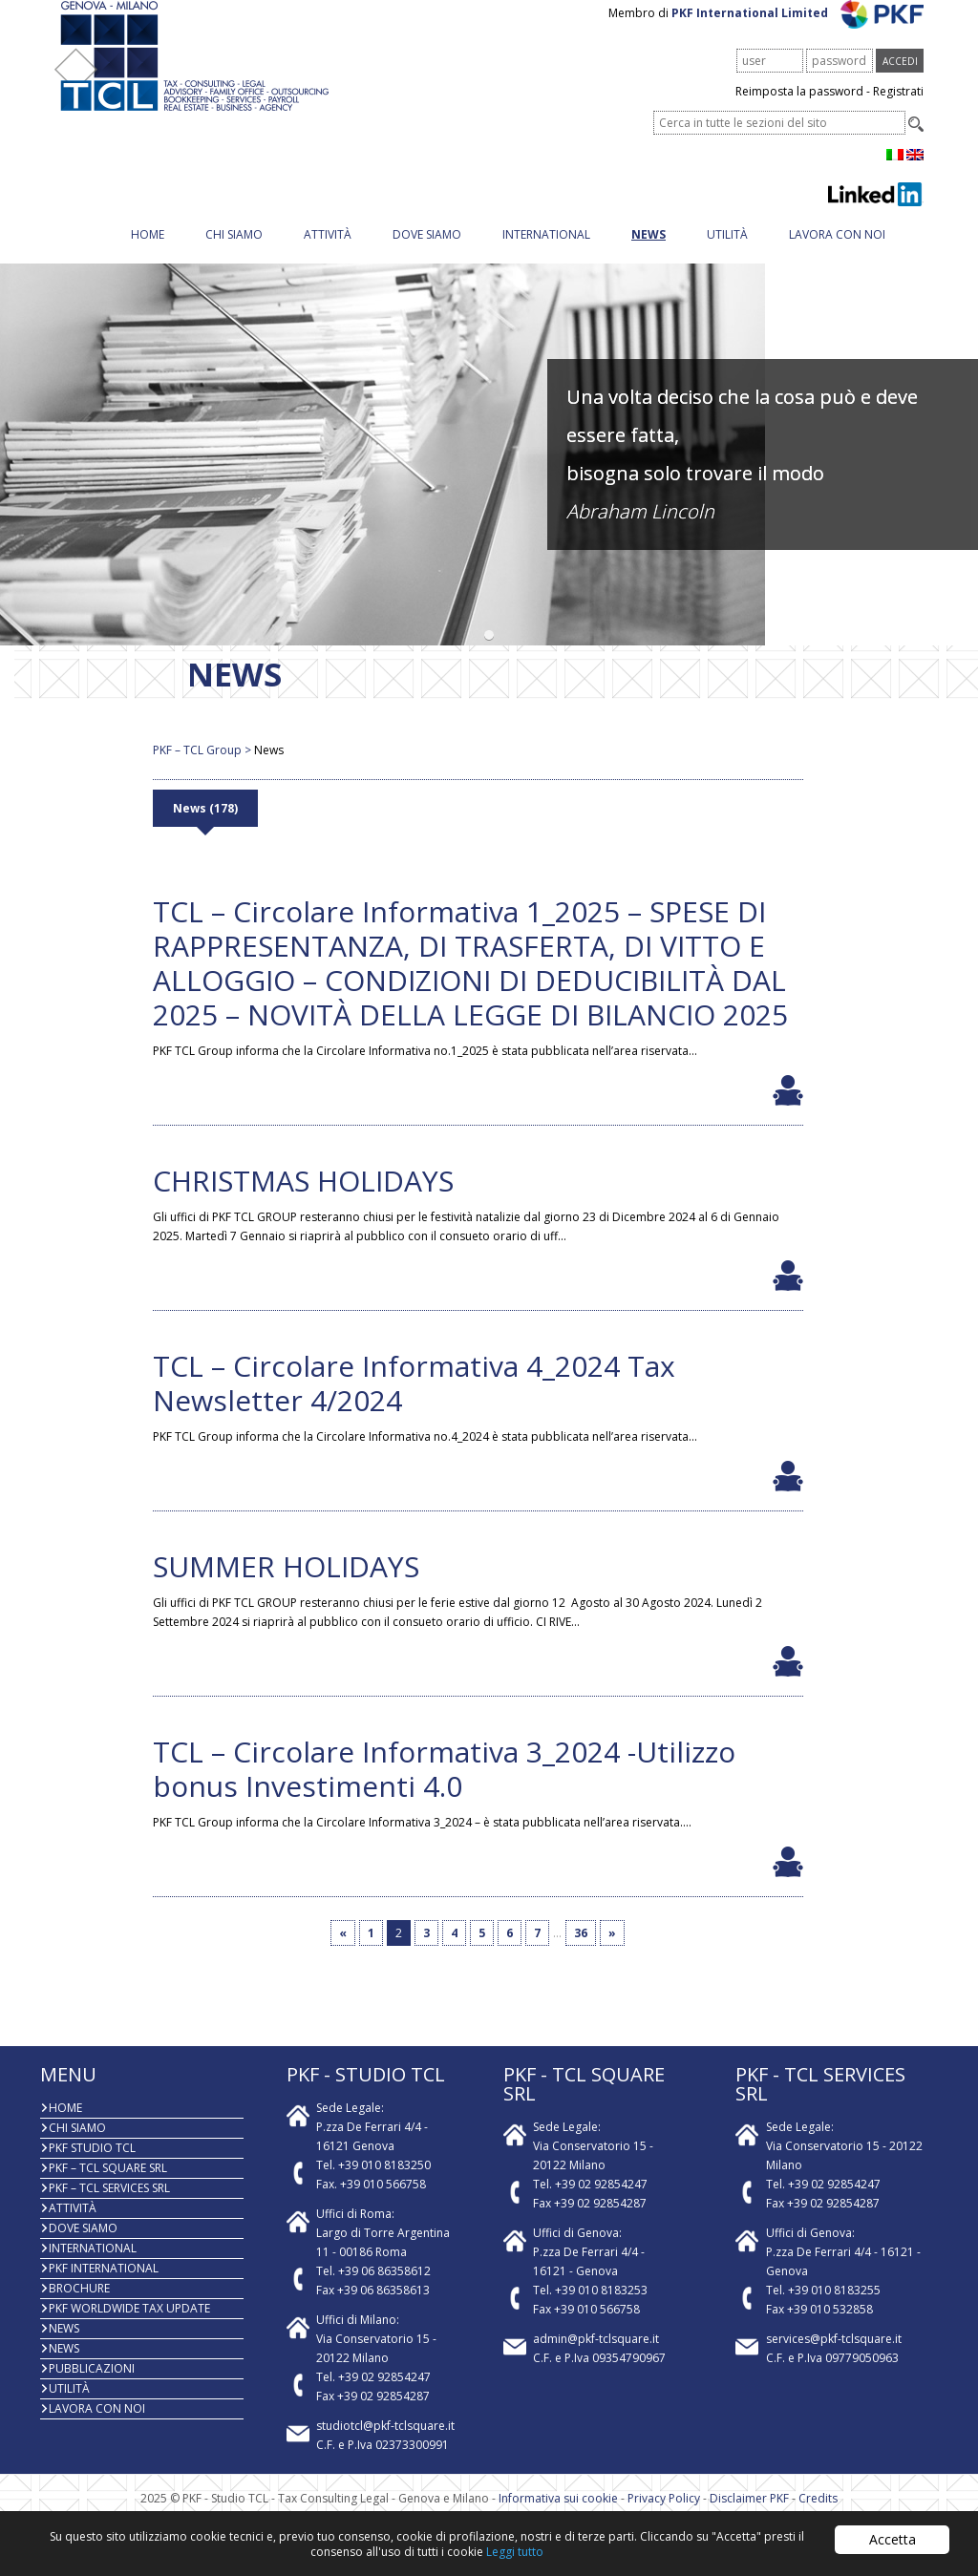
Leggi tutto (514, 2552)
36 (580, 1952)
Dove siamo (427, 253)
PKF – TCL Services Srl (109, 2207)
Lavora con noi (837, 253)
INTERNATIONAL (546, 253)
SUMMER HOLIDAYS (286, 1585)
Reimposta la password (799, 110)
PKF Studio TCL (92, 2167)
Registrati (898, 110)
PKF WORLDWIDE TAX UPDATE (129, 2327)
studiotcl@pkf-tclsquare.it (385, 2445)
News (648, 253)
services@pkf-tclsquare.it (834, 2358)
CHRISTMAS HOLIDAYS (303, 1199)
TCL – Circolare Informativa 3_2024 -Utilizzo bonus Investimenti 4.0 (444, 1788)
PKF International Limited (798, 32)
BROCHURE (79, 2307)
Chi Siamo (234, 253)
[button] (489, 654)
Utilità (727, 253)
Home (147, 253)
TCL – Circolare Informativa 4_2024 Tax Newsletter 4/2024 (414, 1402)
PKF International (104, 2287)
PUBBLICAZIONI (92, 2387)
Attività (327, 253)
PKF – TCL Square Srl (108, 2187)
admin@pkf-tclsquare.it (596, 2358)
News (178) (205, 827)
